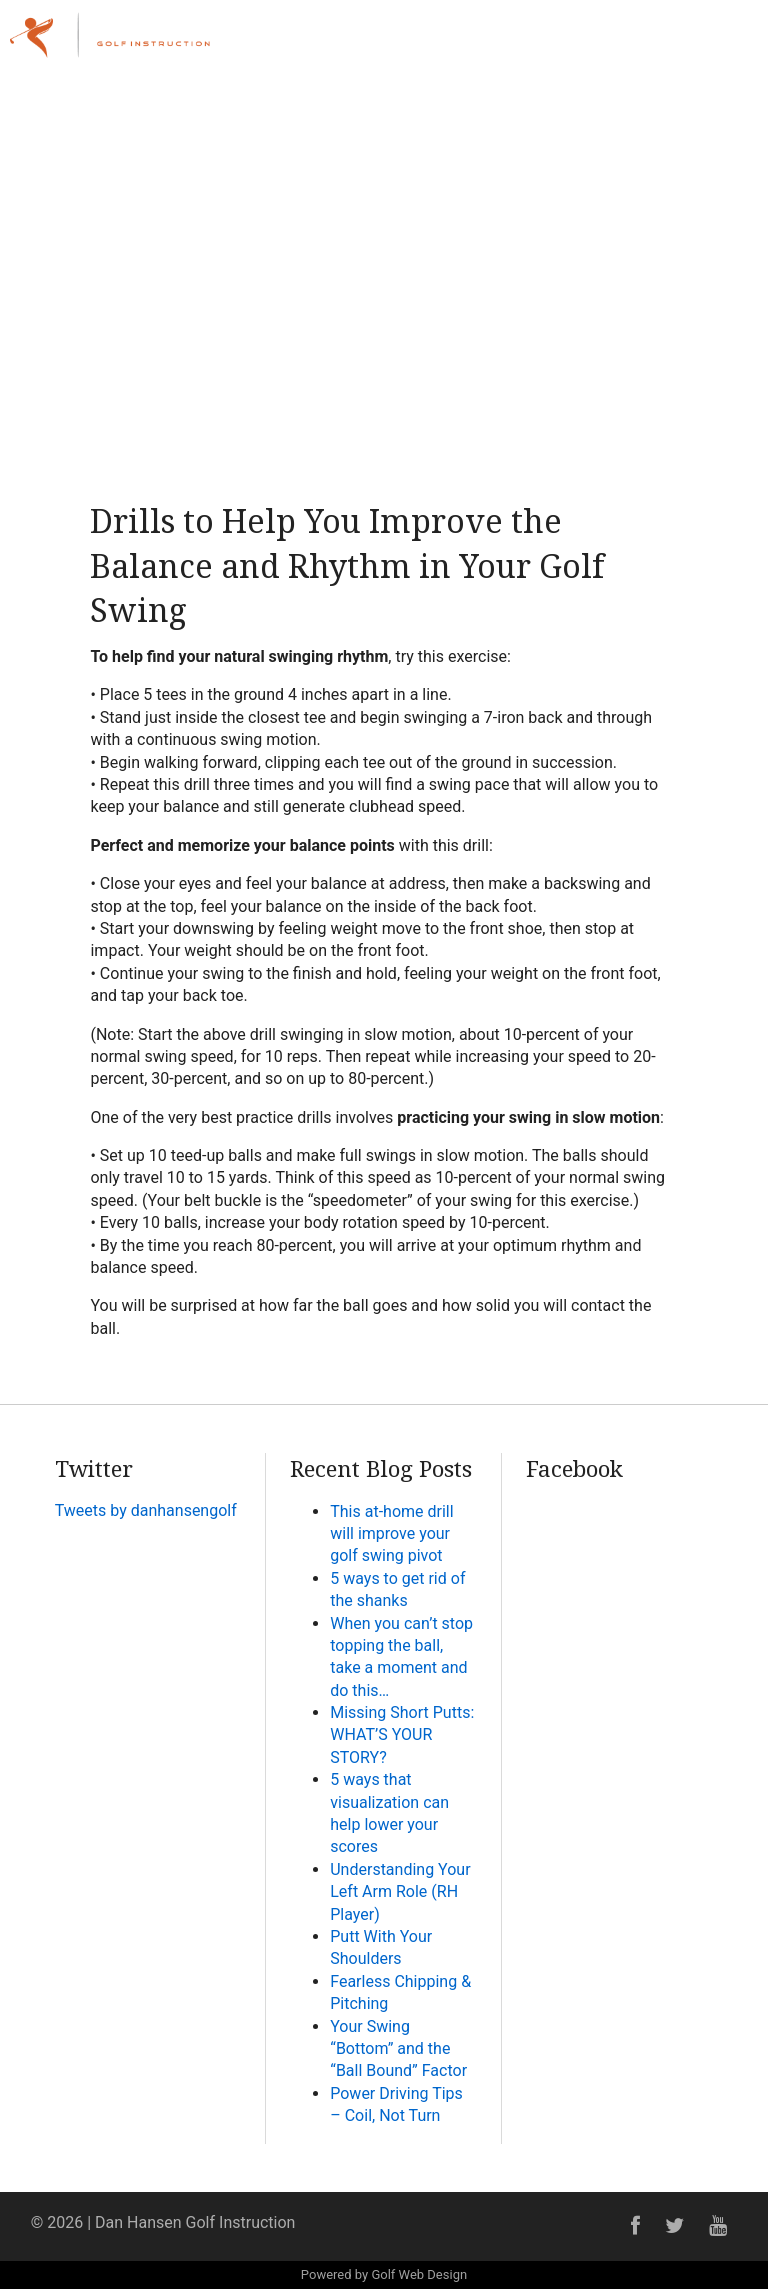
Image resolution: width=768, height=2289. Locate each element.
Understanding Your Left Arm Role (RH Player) (400, 1892)
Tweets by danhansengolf (146, 1510)
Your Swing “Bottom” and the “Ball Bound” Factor (398, 2049)
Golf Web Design (419, 2274)
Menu (710, 32)
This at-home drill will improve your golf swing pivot (391, 1534)
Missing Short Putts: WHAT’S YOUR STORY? (402, 1735)
